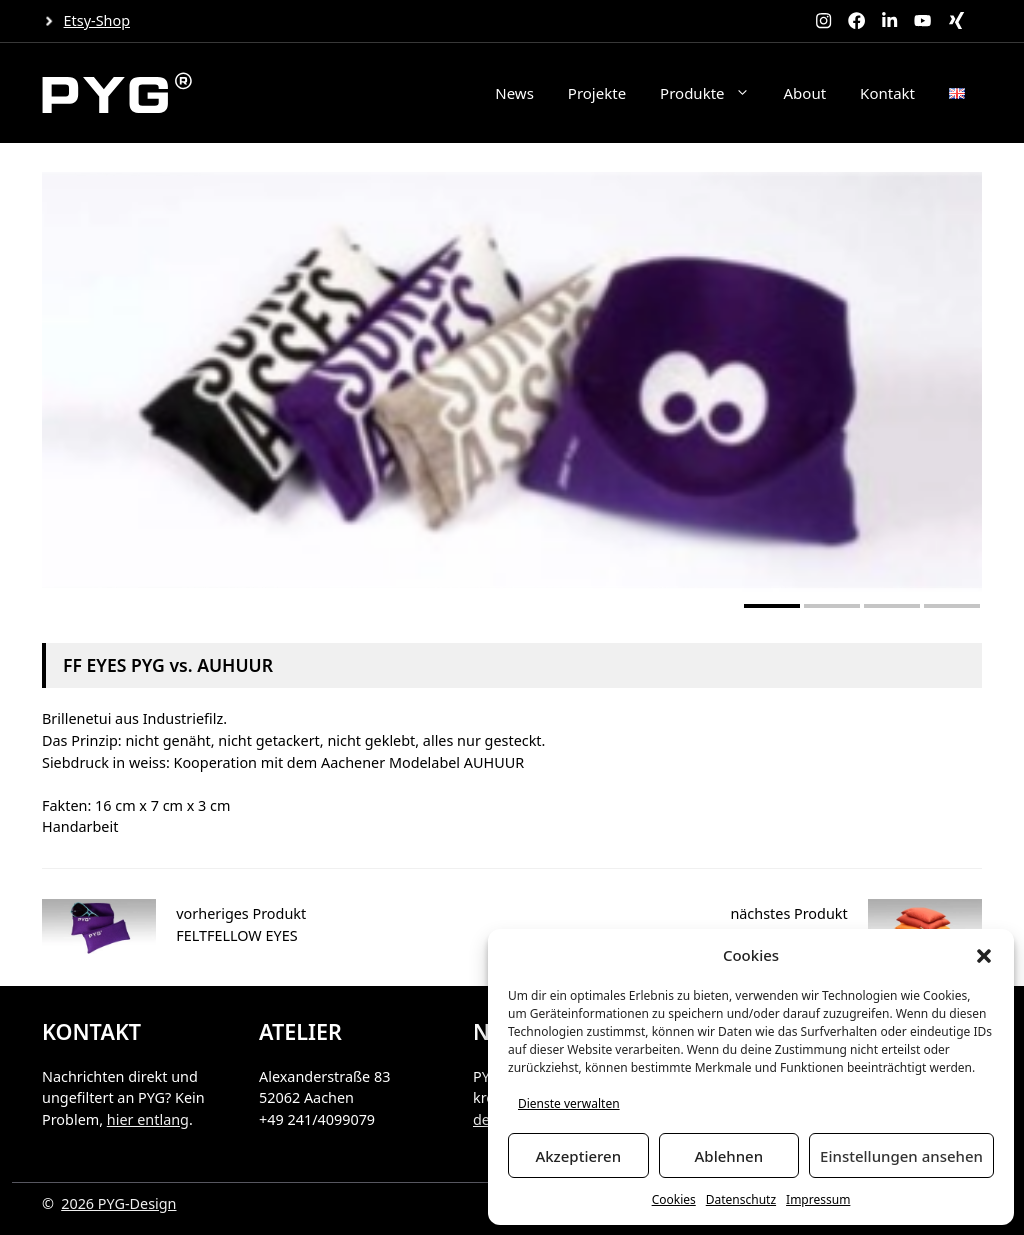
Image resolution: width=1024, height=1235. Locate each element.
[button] (984, 956)
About (805, 93)
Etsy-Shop (97, 20)
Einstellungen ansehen (901, 1156)
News (514, 93)
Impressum (818, 1199)
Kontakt (887, 93)
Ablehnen (729, 1156)
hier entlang (148, 1119)
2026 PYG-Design (118, 1203)
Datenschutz (741, 1199)
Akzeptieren (578, 1156)
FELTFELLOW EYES (236, 935)
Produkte (713, 93)
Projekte (597, 93)
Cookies (674, 1199)
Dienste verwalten (569, 1103)
